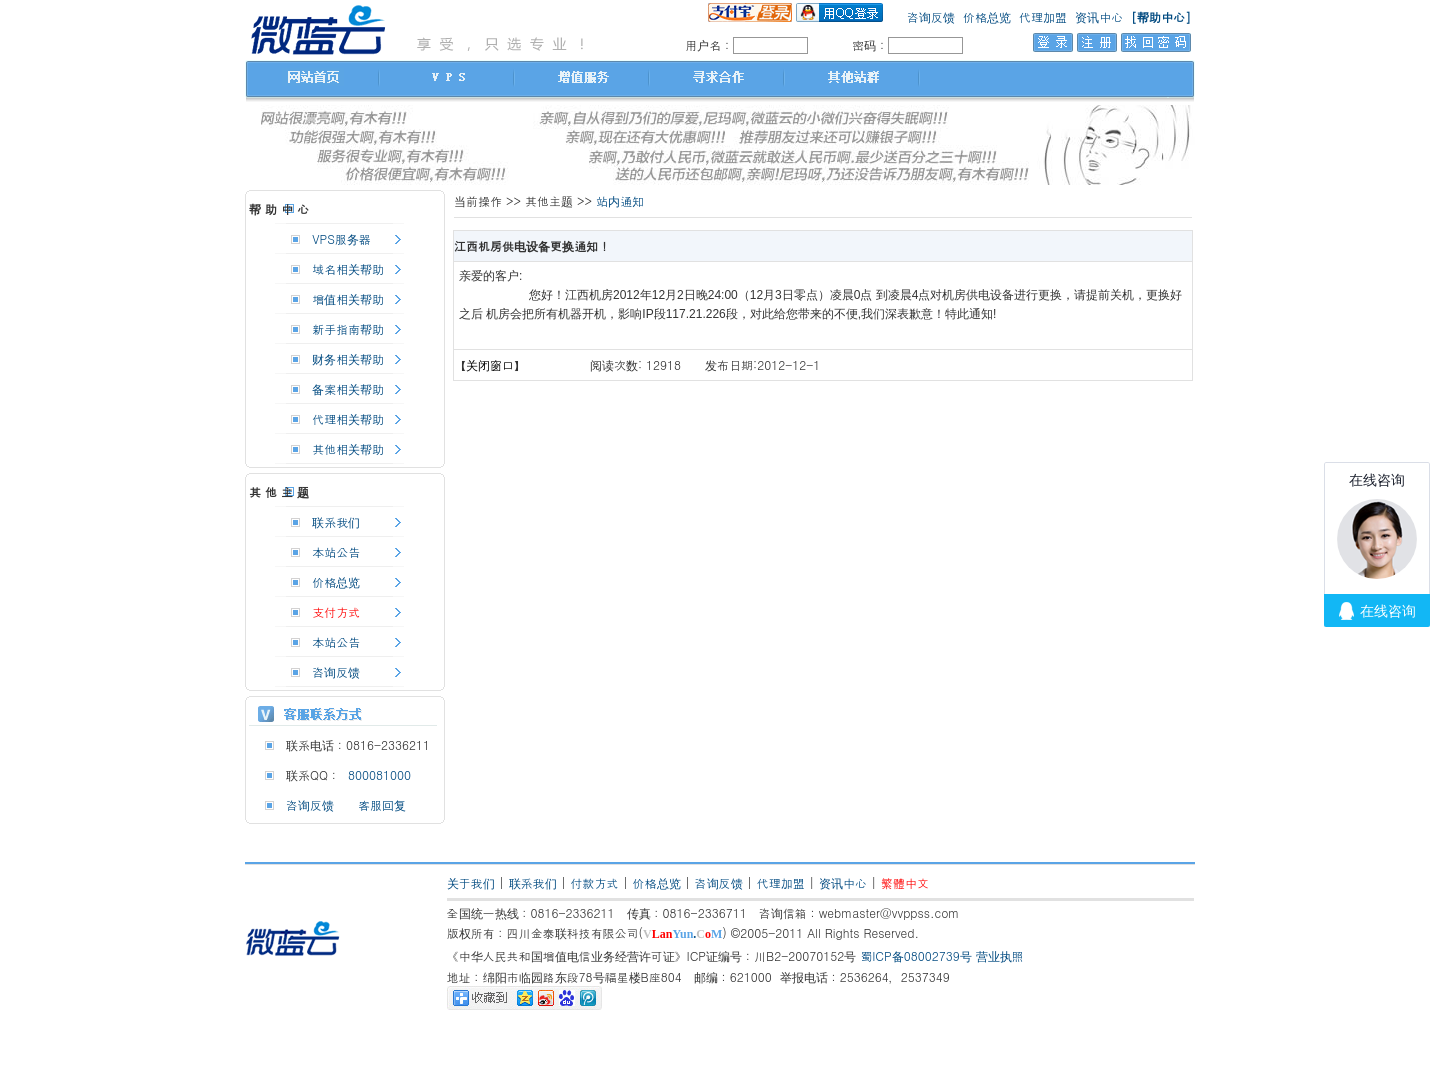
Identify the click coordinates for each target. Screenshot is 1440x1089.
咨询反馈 (931, 16)
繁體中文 (905, 882)
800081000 (375, 774)
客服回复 (382, 804)
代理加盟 (1043, 16)
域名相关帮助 (348, 268)
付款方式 (595, 882)
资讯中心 (1099, 16)
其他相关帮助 (348, 448)
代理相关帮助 (348, 418)
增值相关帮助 (348, 298)
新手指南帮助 (348, 328)
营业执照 (1000, 955)
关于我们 (471, 882)
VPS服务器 (341, 238)
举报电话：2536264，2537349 (865, 976)
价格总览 (987, 16)
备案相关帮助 (348, 388)
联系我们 (336, 521)
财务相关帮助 (348, 358)
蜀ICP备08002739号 (915, 955)
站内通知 (620, 200)
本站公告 (336, 551)
